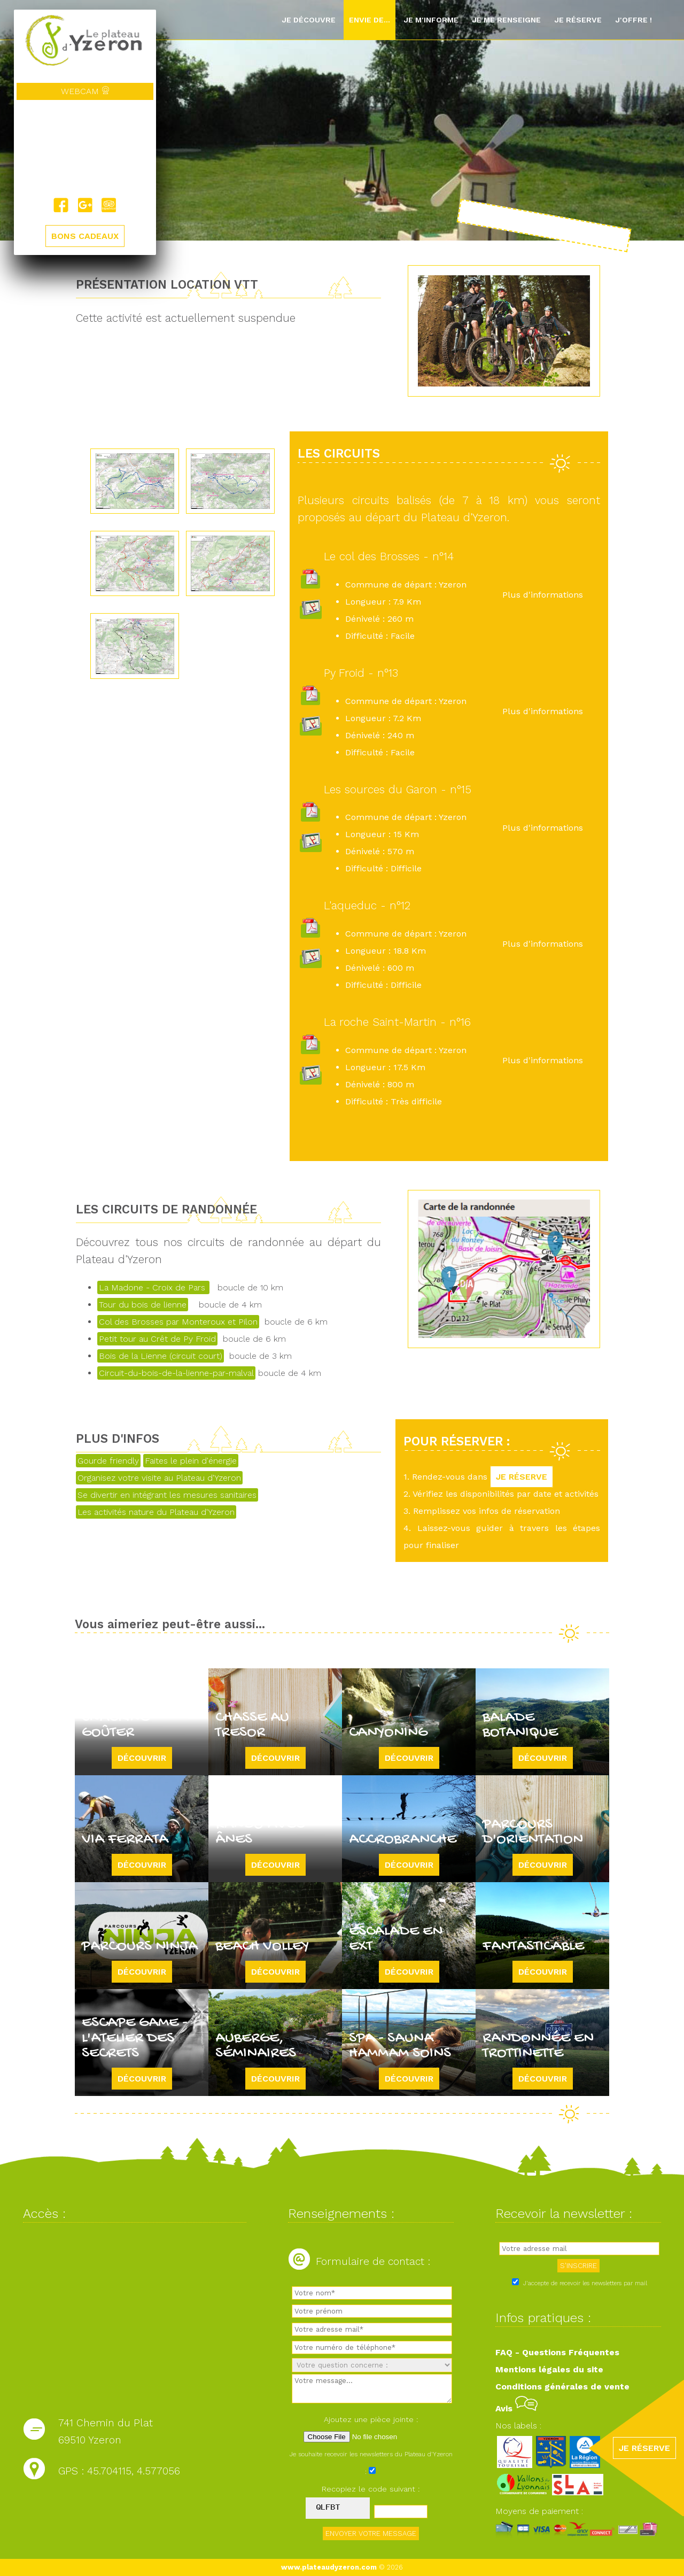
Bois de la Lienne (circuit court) (160, 1356)
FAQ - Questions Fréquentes (557, 2352)
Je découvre (309, 20)
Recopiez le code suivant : (371, 2489)
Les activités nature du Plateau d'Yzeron (156, 1512)
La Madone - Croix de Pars (153, 1287)
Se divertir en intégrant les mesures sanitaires (166, 1495)
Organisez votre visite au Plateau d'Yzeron (159, 1478)
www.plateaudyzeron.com (329, 2567)
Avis (516, 2408)
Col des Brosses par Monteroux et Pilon (178, 1322)
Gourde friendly (108, 1461)
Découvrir (142, 1758)
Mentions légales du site (549, 2369)
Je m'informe (430, 20)
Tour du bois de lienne (142, 1304)
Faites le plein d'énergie (191, 1461)
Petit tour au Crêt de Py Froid (157, 1339)
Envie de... (369, 20)
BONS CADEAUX (85, 236)
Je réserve (578, 20)
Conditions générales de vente (562, 2386)
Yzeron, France (85, 149)
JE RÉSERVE (521, 1477)
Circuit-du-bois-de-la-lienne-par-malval (176, 1373)
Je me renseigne (506, 20)
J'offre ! (633, 20)
